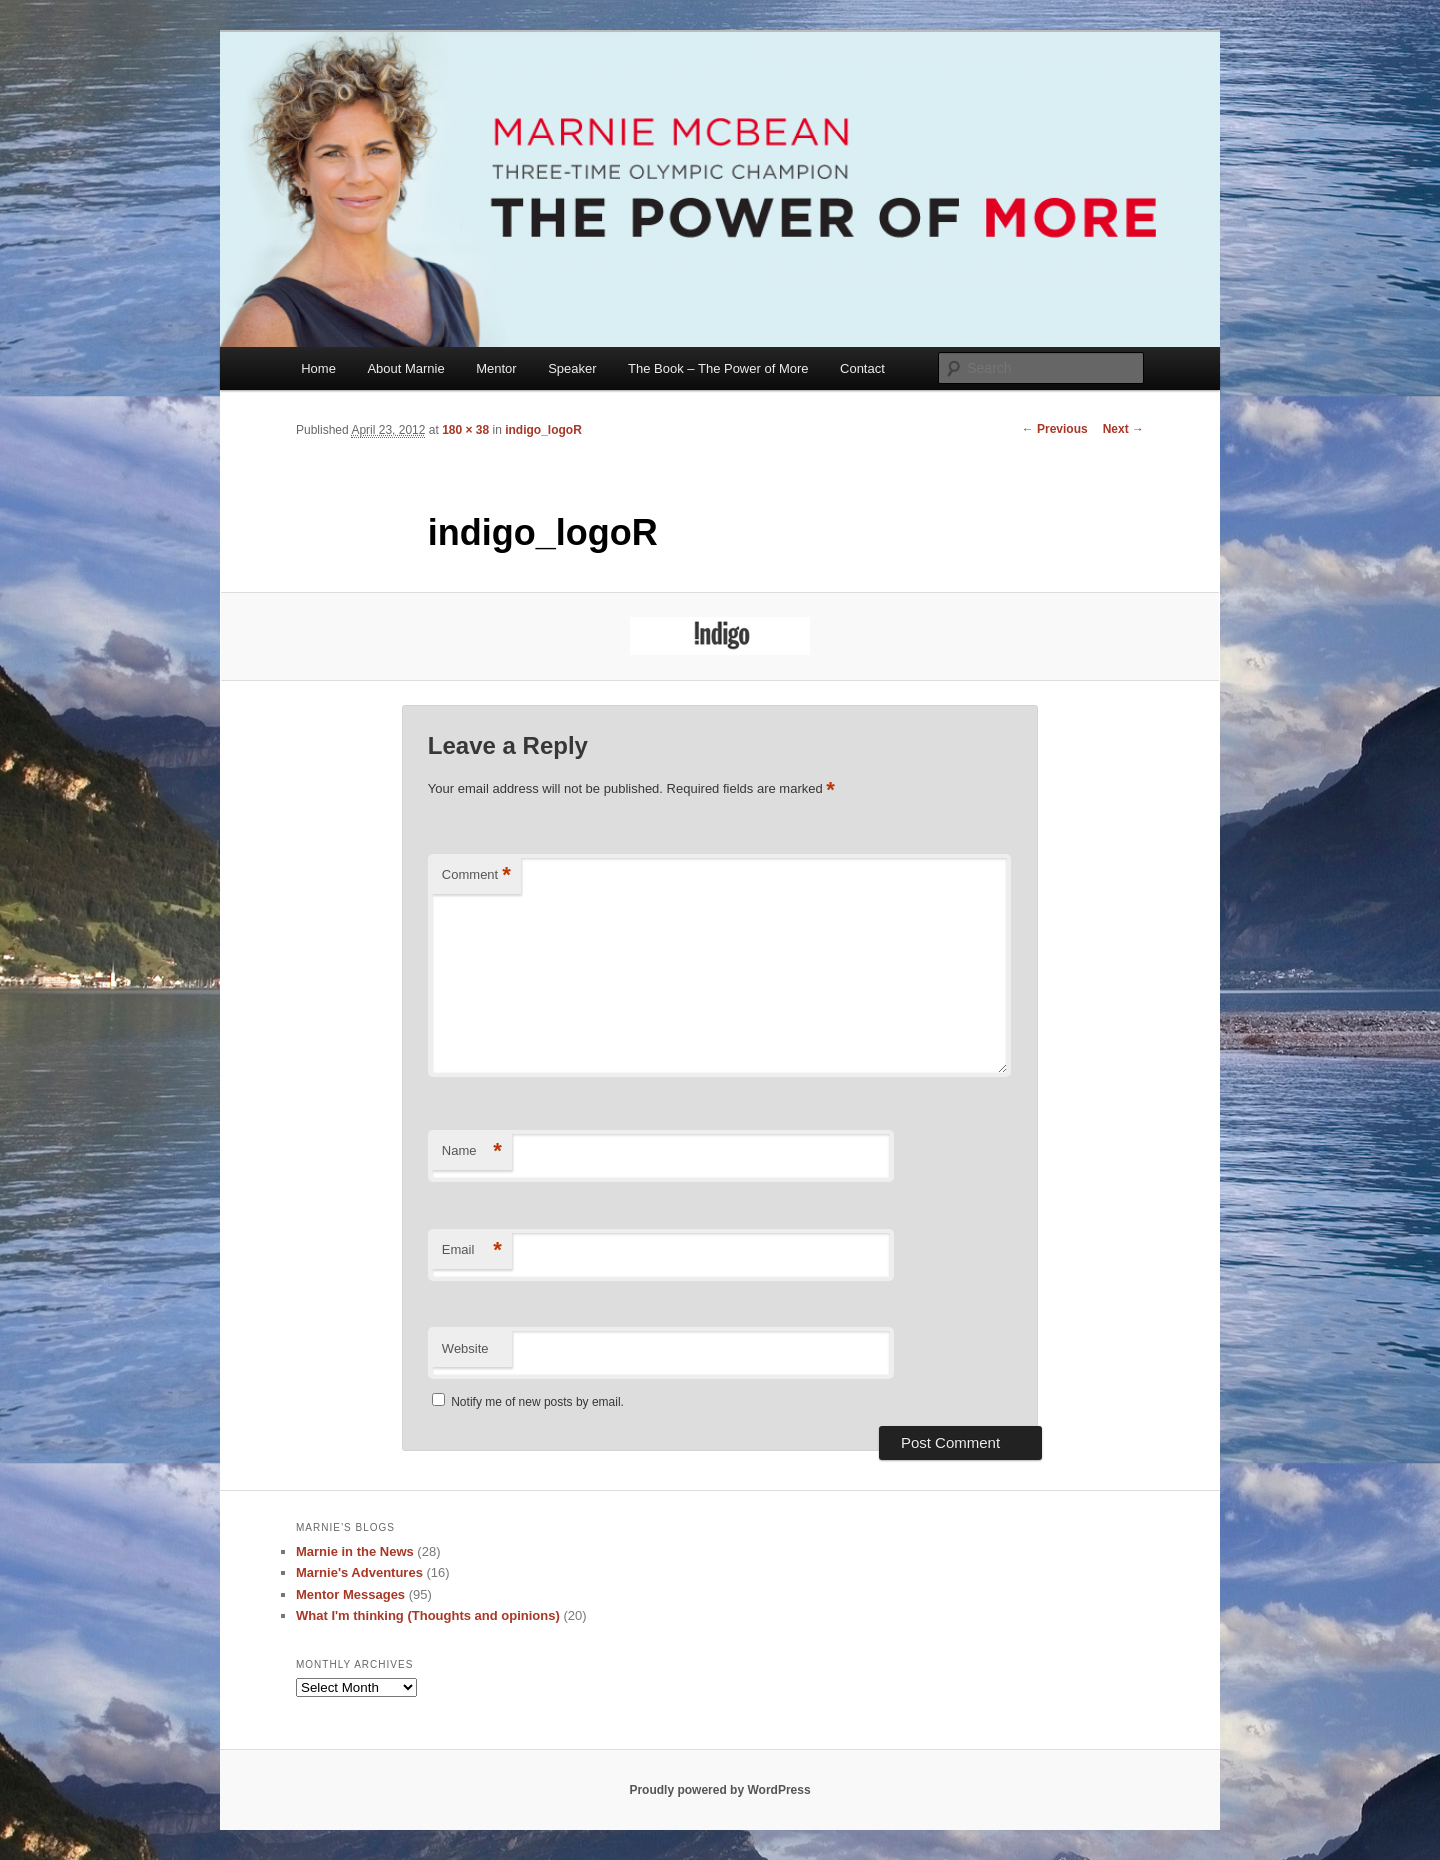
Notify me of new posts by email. (537, 1402)
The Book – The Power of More (718, 368)
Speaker (572, 368)
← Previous (1055, 429)
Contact (862, 368)
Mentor (496, 368)
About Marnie (405, 368)
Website (465, 1348)
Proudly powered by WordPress (719, 1790)
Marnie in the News (355, 1551)
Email (472, 1250)
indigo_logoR (543, 430)
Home (318, 368)
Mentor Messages (350, 1594)
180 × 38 (465, 430)
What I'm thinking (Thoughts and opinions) (428, 1615)
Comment (476, 875)
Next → (1123, 429)
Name (472, 1151)
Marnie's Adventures (359, 1572)
